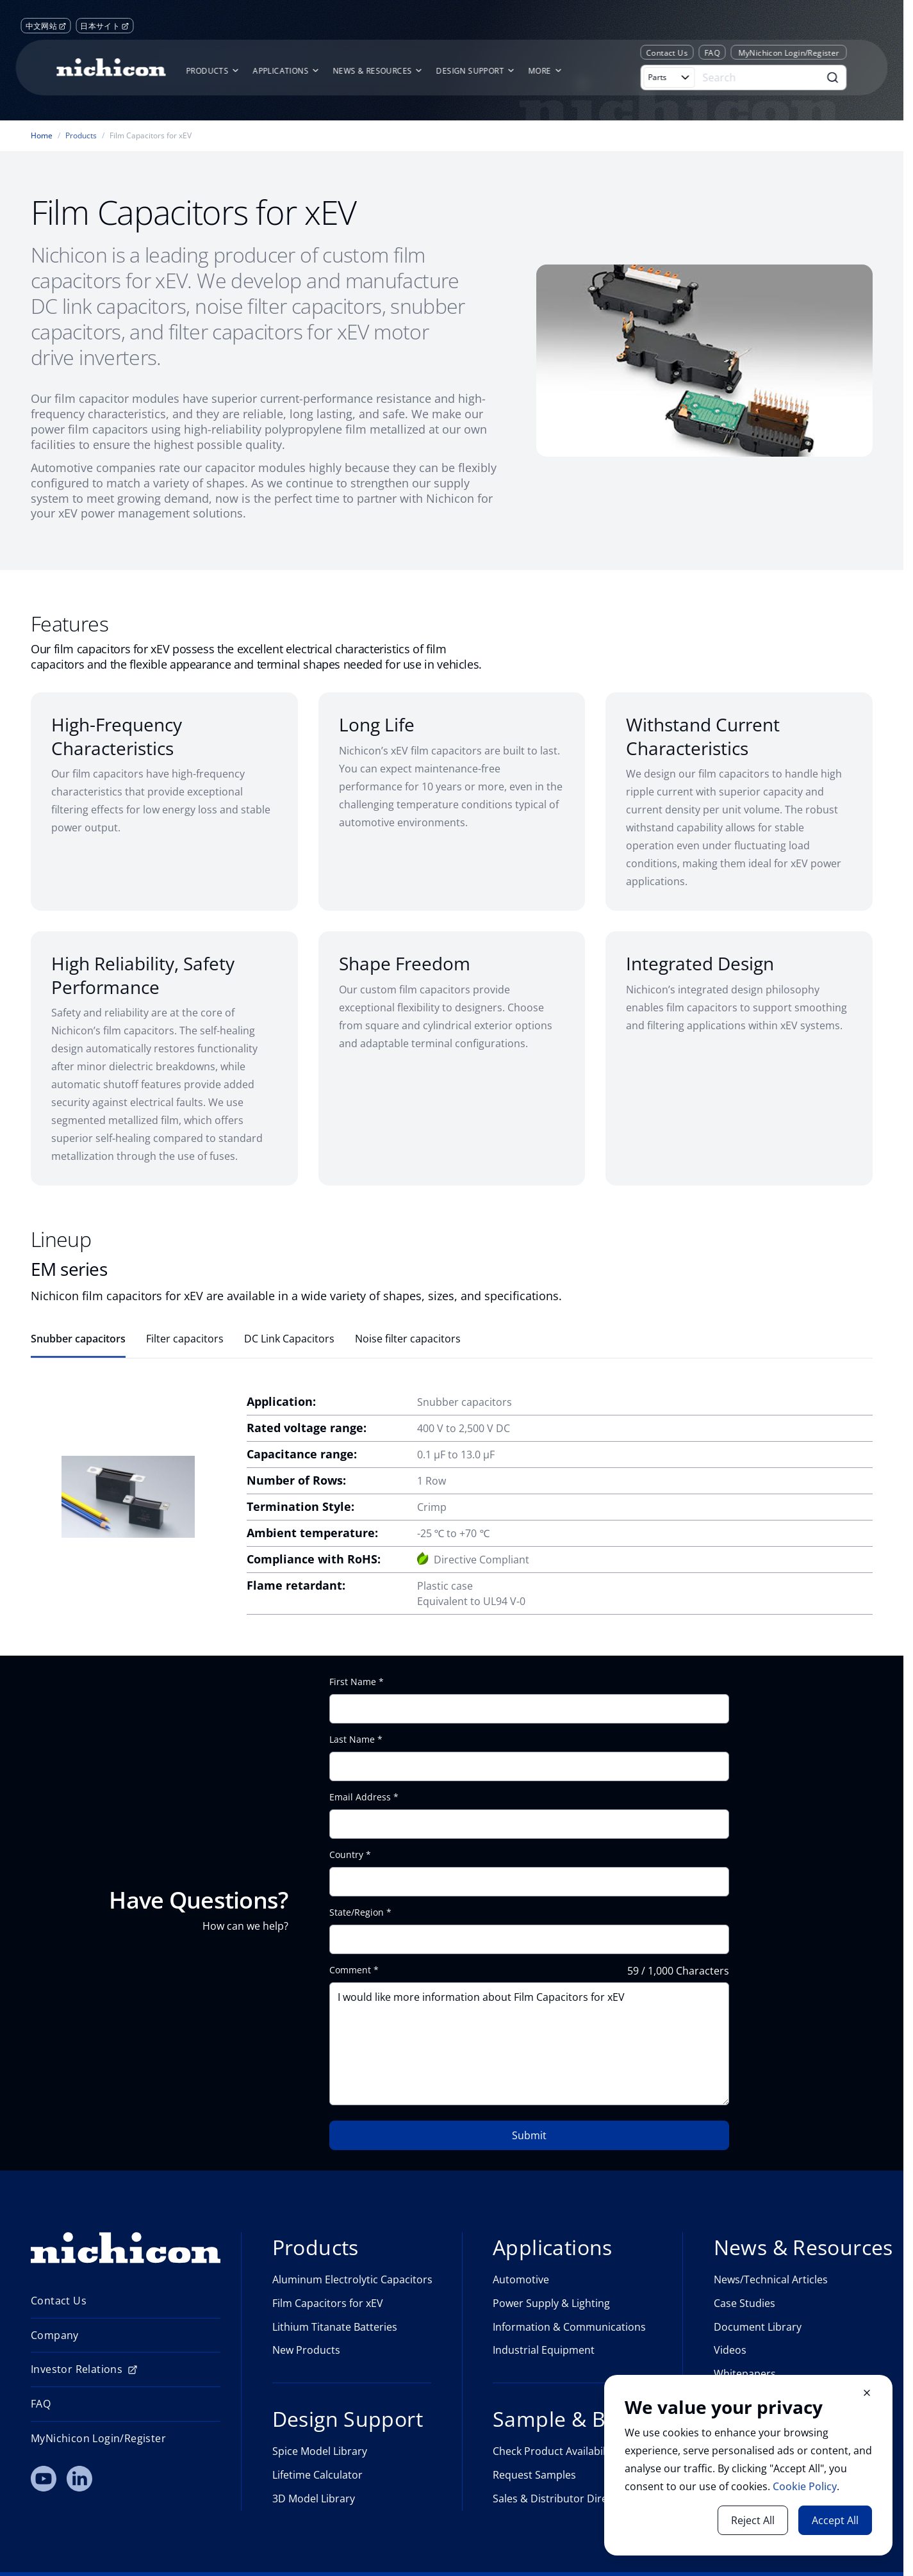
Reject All (753, 2520)
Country (346, 1855)
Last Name (352, 1739)
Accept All (835, 2520)
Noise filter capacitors (408, 1339)
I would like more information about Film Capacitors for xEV (529, 2043)
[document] (748, 2465)
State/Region (356, 1912)
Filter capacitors (185, 1339)
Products (81, 136)
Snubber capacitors (78, 1339)
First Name (352, 1682)
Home (42, 136)
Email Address (360, 1797)
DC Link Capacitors (289, 1339)
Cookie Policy (805, 2486)
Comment (350, 1970)
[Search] (759, 77)
